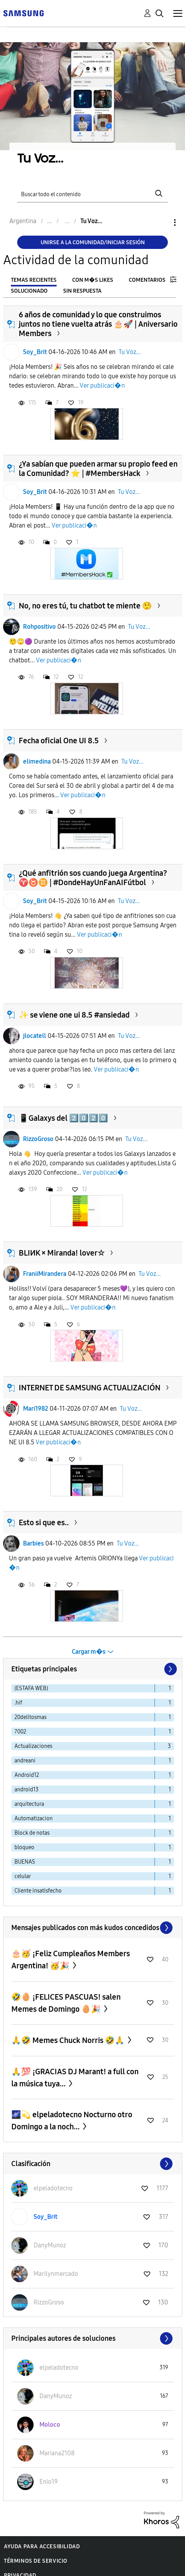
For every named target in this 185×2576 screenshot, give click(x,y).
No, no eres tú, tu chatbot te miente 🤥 (85, 605)
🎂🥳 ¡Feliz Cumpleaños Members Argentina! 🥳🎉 (70, 1959)
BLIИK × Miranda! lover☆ (62, 1253)
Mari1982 (35, 1408)
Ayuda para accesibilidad (42, 2546)
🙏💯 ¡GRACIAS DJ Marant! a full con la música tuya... (75, 2077)
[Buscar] (92, 193)
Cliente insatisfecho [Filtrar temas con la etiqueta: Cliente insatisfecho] (38, 1890)
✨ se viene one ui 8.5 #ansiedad (74, 1015)
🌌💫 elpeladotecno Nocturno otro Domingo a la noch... (71, 2120)
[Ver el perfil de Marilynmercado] (56, 2273)
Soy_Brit (35, 352)
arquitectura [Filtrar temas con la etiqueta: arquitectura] (29, 1804)
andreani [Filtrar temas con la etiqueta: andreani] (25, 1760)
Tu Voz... (130, 352)
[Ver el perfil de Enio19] (48, 2481)
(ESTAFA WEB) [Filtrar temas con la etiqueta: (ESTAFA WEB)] (31, 1688)
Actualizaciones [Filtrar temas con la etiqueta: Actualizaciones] (33, 1746)
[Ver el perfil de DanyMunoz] (50, 2245)
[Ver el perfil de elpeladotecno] (53, 2188)
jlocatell (34, 1035)
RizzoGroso (38, 1139)
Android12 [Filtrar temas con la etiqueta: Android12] (26, 1775)
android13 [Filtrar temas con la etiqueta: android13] (26, 1789)
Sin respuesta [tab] (82, 291)
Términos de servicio (36, 2561)
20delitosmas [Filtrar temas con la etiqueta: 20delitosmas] (30, 1717)
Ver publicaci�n (102, 385)
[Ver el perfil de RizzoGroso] (49, 2302)
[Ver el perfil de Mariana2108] (57, 2453)
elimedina (37, 761)
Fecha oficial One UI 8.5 (59, 740)
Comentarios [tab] (147, 280)
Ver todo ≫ (93, 1927)
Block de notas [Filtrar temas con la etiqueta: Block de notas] (32, 1833)
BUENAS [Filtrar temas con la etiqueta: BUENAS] (24, 1862)
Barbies (33, 1543)
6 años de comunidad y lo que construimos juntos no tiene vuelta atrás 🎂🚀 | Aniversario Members (98, 324)
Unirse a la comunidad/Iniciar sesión (93, 242)
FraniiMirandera (44, 1273)
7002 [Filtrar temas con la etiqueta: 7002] (20, 1731)
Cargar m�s (88, 1651)
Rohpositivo (39, 626)
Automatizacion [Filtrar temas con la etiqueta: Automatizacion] (33, 1818)
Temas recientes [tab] (34, 280)
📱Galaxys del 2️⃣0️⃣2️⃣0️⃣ (63, 1118)
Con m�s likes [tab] (92, 280)
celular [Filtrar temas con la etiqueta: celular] (22, 1876)
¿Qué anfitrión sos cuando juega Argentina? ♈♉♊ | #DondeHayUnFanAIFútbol (93, 877)
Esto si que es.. (44, 1522)
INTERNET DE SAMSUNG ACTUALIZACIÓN (89, 1387)
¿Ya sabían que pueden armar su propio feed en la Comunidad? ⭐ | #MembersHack (98, 468)
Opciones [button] (162, 222)
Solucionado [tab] (29, 291)
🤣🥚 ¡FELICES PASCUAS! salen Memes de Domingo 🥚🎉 (66, 2003)
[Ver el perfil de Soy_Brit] (45, 2216)
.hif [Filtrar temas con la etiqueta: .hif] (18, 1702)
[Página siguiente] (170, 1669)
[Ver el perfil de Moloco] (49, 2424)
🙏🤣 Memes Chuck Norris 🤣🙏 (68, 2040)
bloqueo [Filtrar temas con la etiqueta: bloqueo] (24, 1847)
